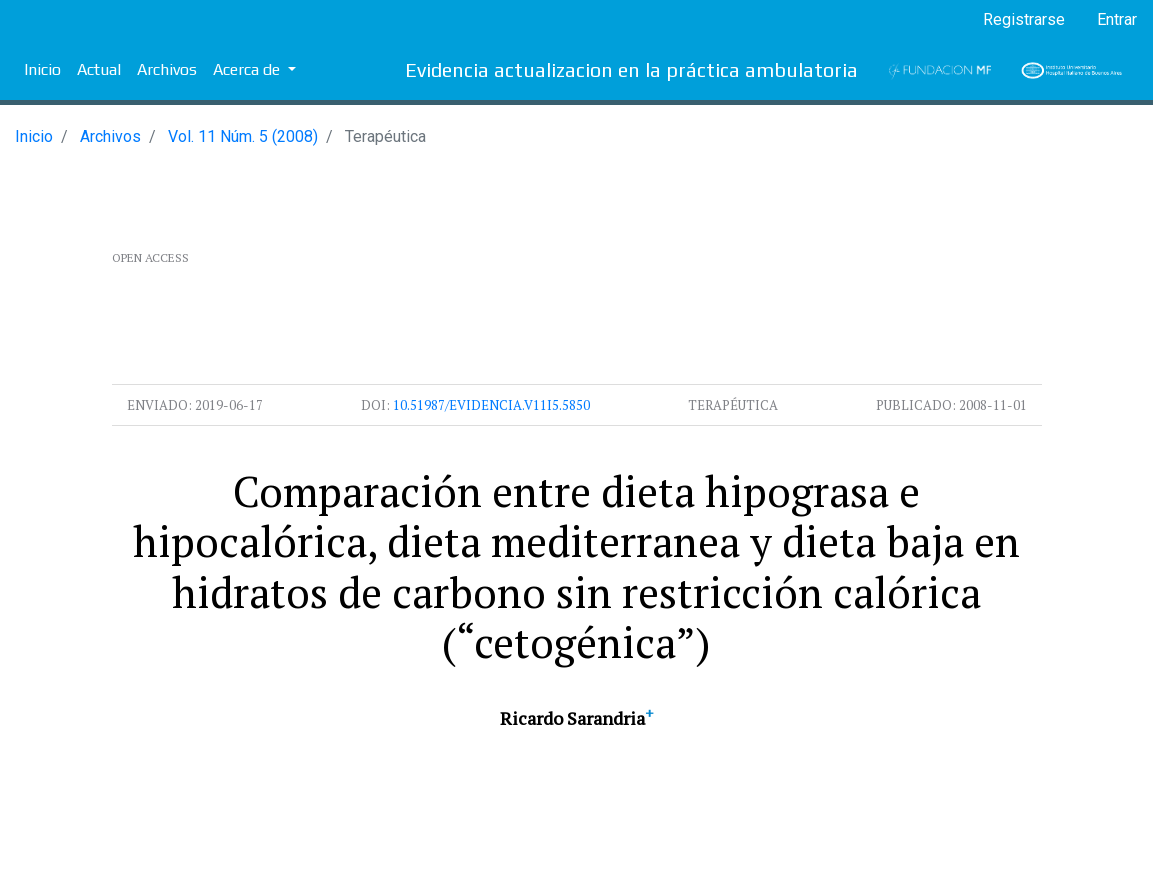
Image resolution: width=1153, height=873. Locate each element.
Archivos (167, 69)
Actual (99, 69)
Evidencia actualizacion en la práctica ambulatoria (631, 69)
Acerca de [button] (248, 69)
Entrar (1117, 19)
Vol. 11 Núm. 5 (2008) (243, 136)
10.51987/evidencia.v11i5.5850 (491, 405)
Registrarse (1024, 19)
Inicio (42, 69)
